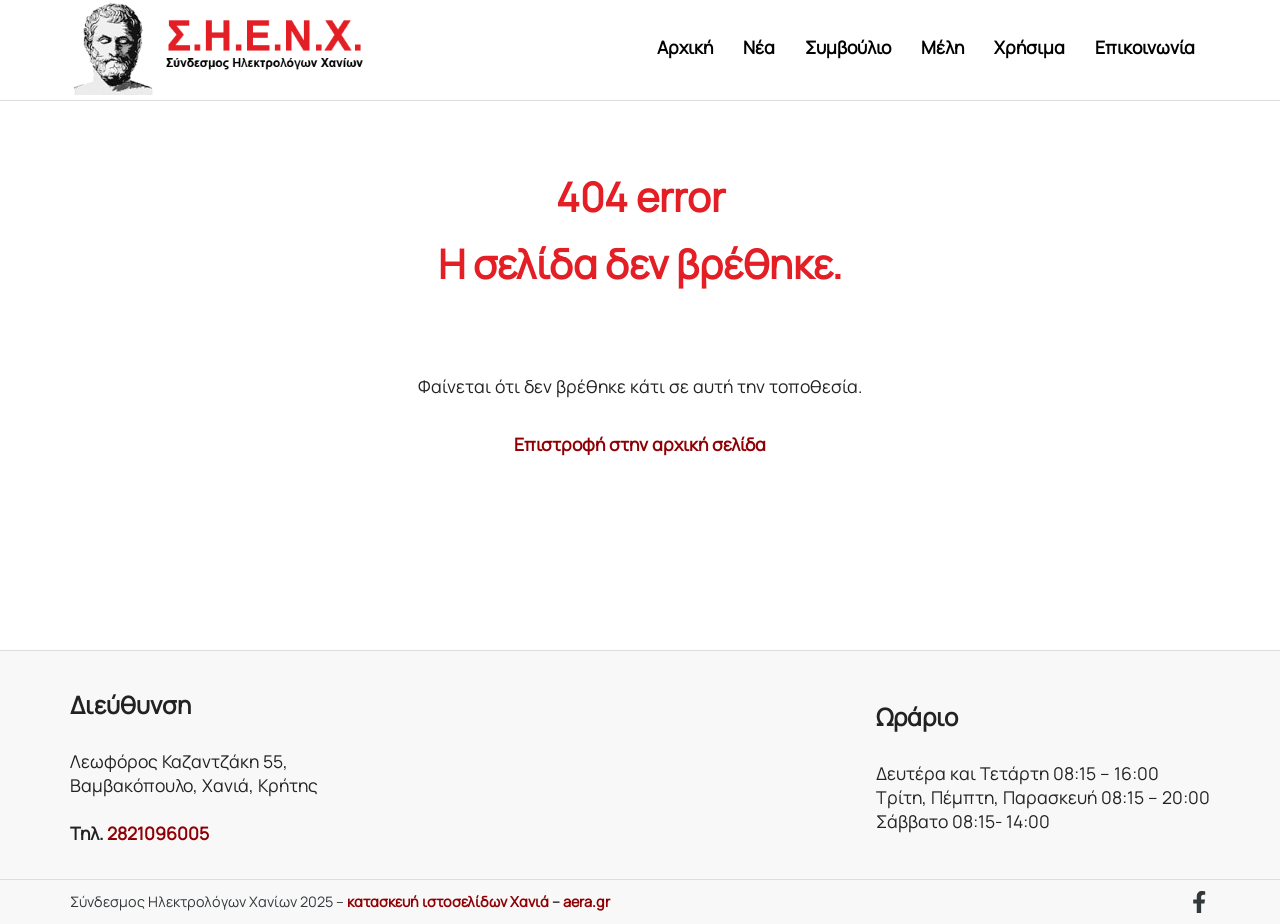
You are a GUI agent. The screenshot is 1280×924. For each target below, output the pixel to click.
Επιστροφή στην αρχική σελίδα (640, 444)
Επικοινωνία (1145, 47)
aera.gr (586, 901)
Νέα (759, 47)
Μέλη (942, 47)
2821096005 (158, 833)
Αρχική (685, 47)
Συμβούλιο (848, 47)
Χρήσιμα (1029, 47)
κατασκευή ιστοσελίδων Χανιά (448, 901)
